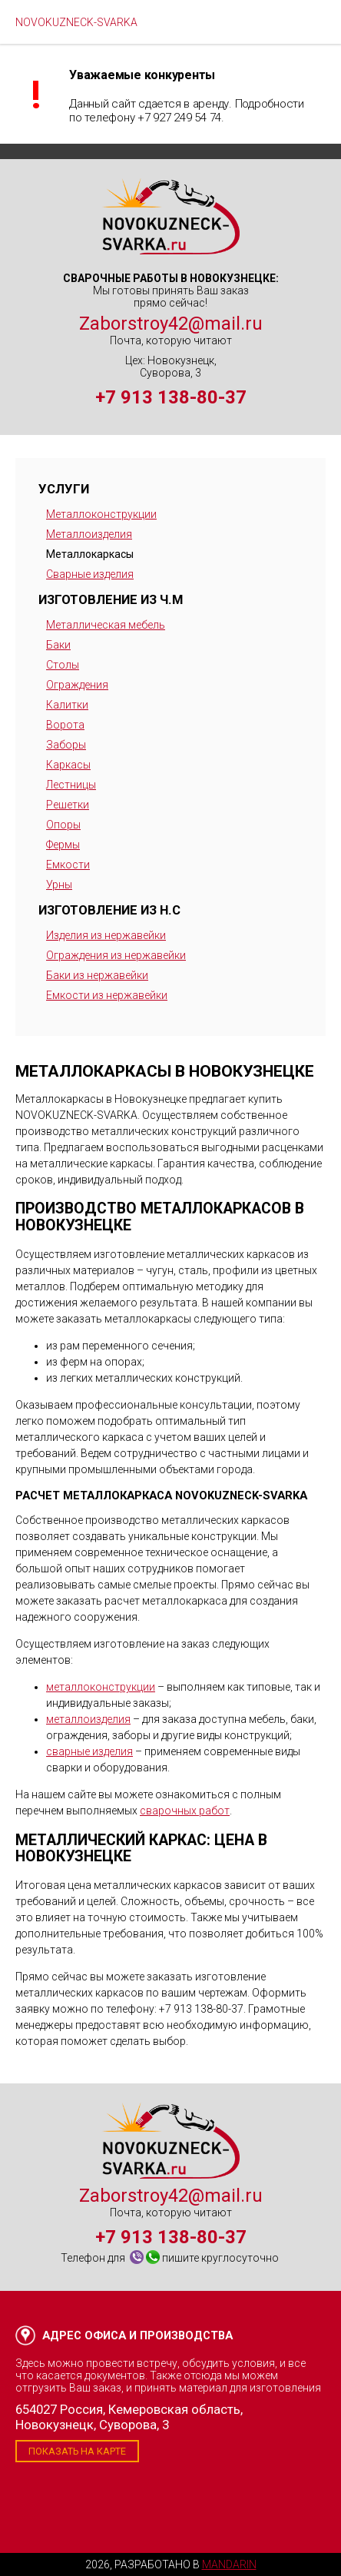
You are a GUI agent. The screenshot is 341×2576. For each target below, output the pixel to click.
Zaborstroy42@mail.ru (171, 323)
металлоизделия (88, 1719)
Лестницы (71, 784)
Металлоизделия (89, 534)
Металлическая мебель (105, 625)
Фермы (63, 844)
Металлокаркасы (90, 554)
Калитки (67, 705)
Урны (59, 884)
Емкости (68, 864)
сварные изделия (89, 1751)
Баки (58, 645)
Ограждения (77, 685)
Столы (62, 665)
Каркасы (68, 765)
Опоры (63, 824)
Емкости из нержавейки (106, 995)
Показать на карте (77, 2451)
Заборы (66, 745)
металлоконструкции (100, 1687)
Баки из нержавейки (97, 975)
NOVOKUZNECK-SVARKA (76, 22)
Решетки (67, 804)
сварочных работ (185, 1810)
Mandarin (229, 2564)
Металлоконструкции (101, 514)
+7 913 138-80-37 (171, 397)
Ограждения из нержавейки (116, 955)
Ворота (65, 725)
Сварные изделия (90, 574)
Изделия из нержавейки (106, 935)
